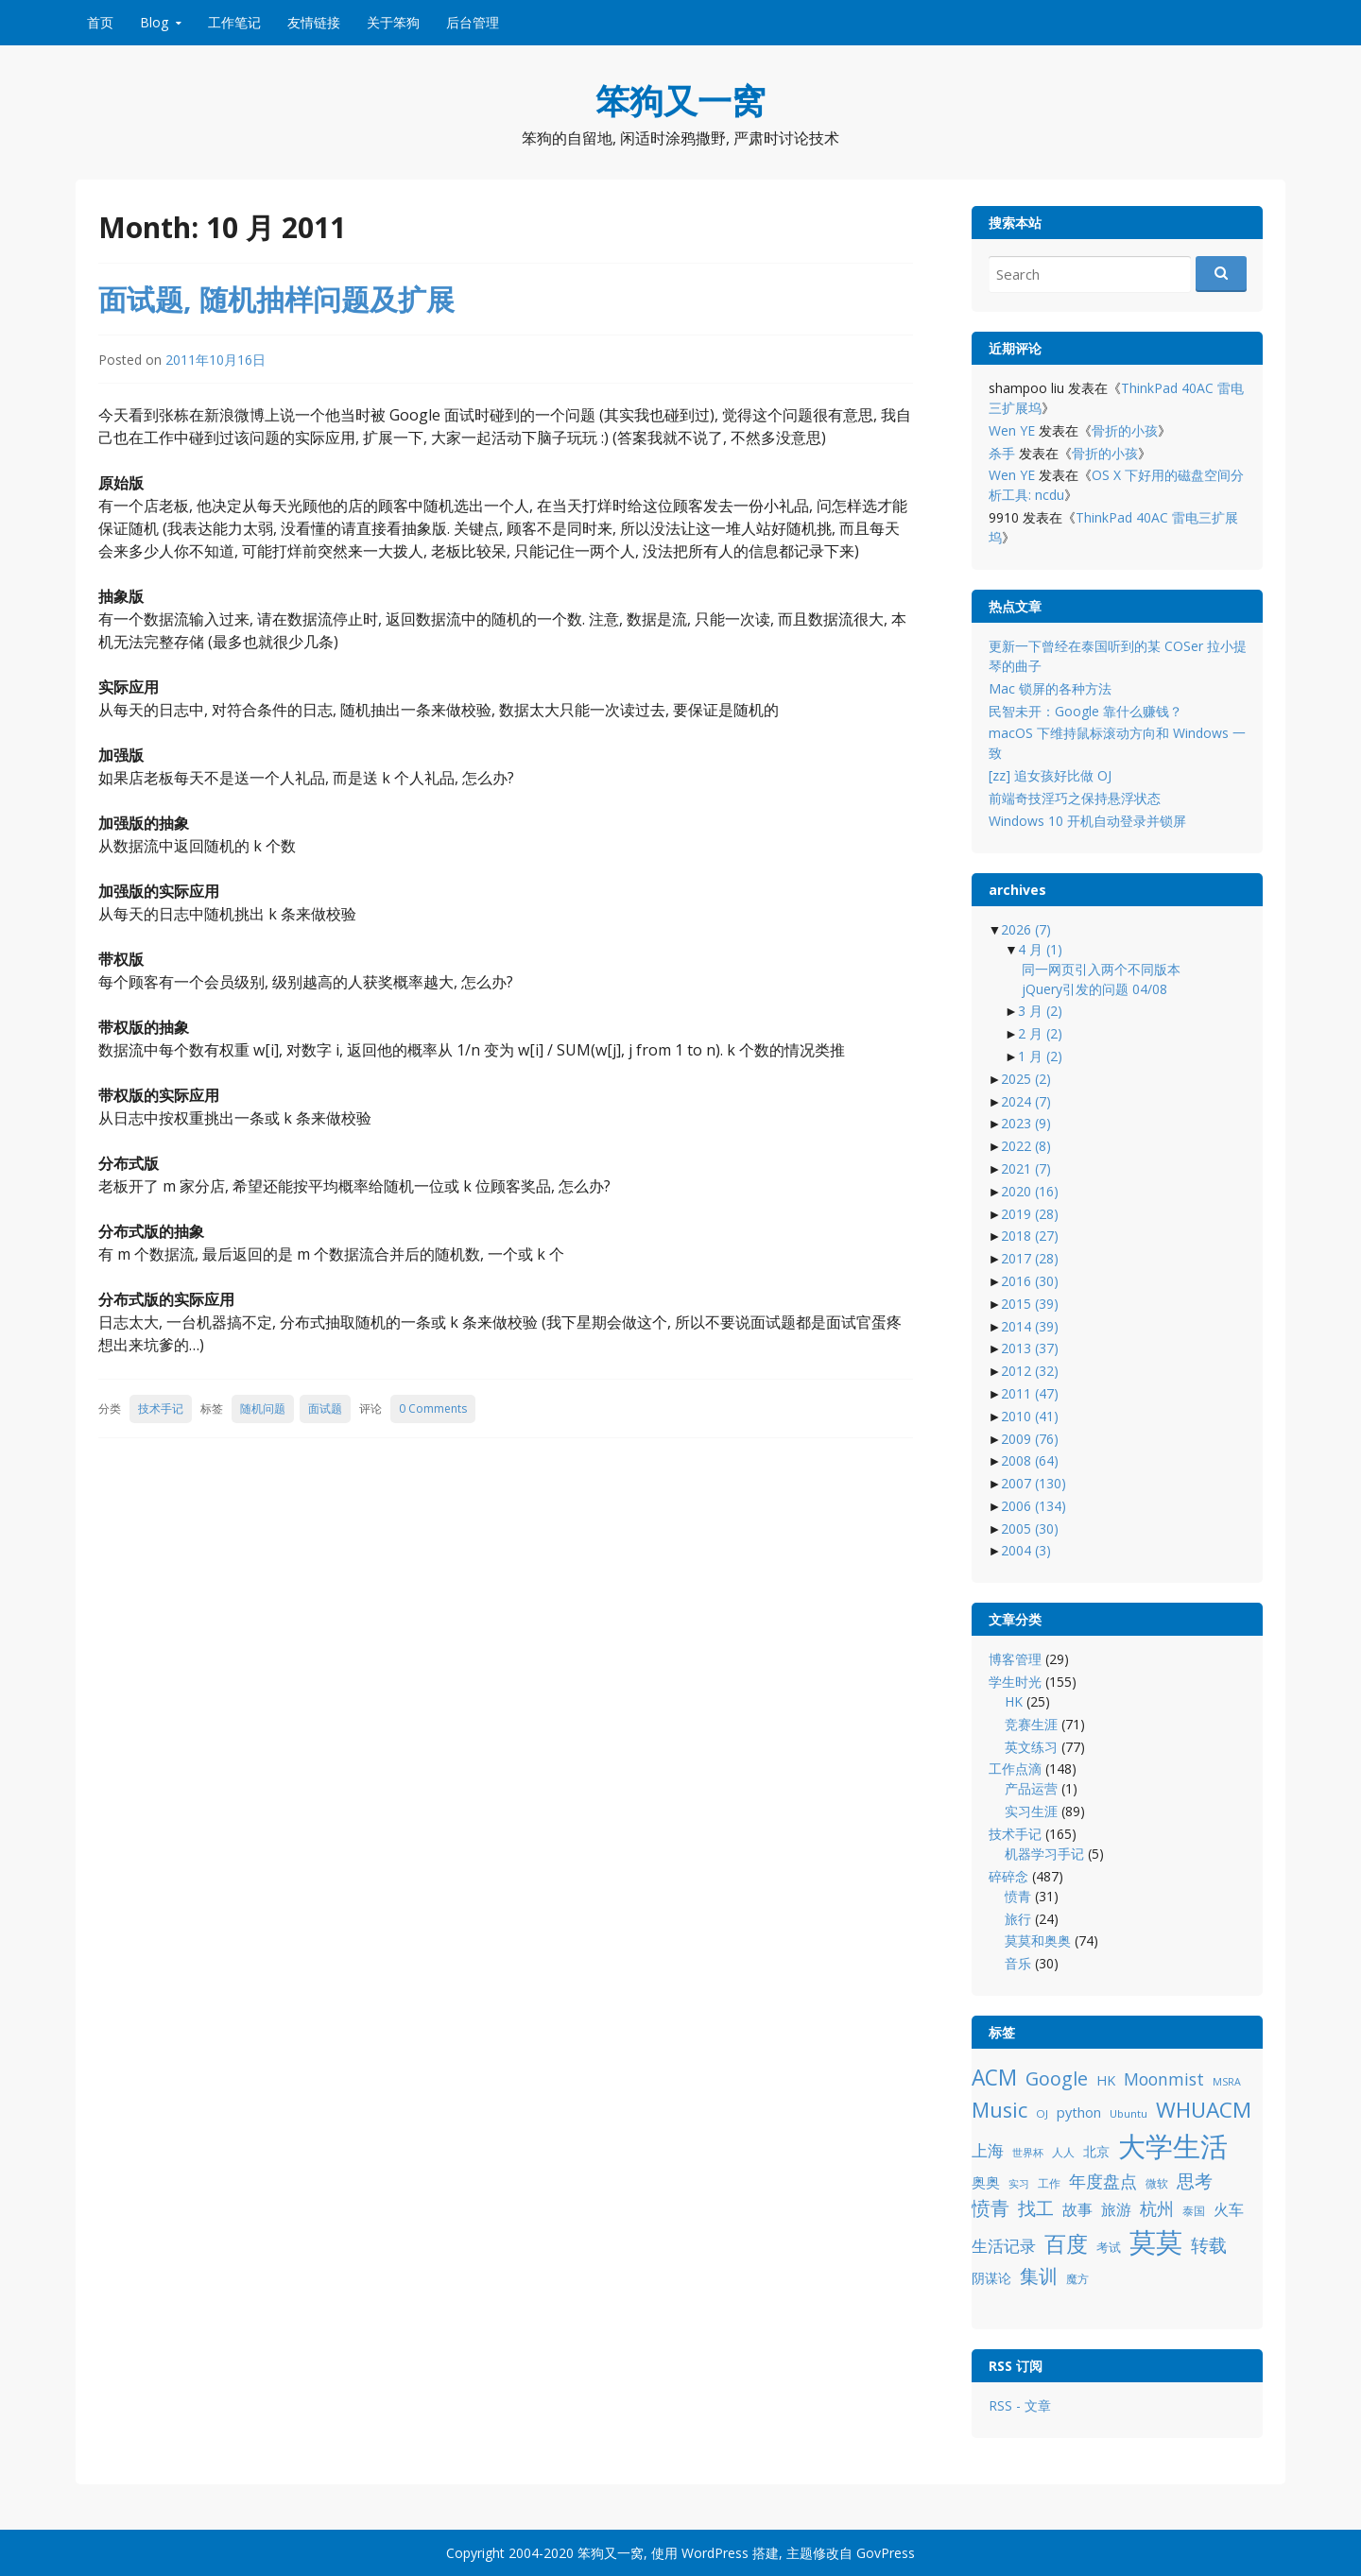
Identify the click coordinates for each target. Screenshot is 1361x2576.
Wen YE (1012, 430)
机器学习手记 (1044, 1854)
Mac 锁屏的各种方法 (1050, 688)
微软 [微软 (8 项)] (1157, 2183)
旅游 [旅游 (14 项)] (1116, 2209)
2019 (1030, 1214)
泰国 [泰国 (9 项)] (1193, 2211)
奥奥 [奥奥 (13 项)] (986, 2181)
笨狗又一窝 (680, 100)
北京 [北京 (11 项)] (1096, 2151)
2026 (1026, 929)
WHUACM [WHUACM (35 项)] (1203, 2109)
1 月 (1040, 1056)
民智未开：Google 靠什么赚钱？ (1085, 711)
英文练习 (1031, 1747)
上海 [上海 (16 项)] (988, 2150)
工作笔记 (234, 22)
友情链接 (313, 22)
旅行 (1018, 1919)
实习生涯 (1031, 1811)
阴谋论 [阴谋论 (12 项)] (991, 2278)
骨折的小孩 (1125, 430)
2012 (1030, 1371)
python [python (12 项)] (1079, 2112)
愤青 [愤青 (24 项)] (990, 2208)
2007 (1033, 1483)
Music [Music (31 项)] (999, 2109)
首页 (100, 22)
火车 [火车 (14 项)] (1229, 2209)
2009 (1030, 1439)
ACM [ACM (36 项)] (994, 2077)
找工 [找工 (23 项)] (1036, 2208)
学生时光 (1015, 1682)
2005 (1030, 1528)
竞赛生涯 (1031, 1724)
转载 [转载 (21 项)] (1209, 2245)
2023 (1026, 1123)
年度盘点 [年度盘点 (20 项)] (1103, 2180)
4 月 (1040, 949)
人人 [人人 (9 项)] (1063, 2152)
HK (1014, 1701)
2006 (1033, 1506)
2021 (1026, 1168)
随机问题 (262, 1408)
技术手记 (160, 1408)
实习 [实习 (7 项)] (1018, 2183)
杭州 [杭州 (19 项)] (1157, 2208)
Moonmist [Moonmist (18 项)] (1164, 2079)
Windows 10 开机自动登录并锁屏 (1087, 821)
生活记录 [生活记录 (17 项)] (1004, 2246)
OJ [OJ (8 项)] (1042, 2113)
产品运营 (1031, 1788)
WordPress (715, 2553)
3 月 (1040, 1011)
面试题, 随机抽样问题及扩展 (276, 299)
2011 (1030, 1393)
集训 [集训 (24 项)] (1039, 2276)
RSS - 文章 (1020, 2405)
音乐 (1018, 1963)
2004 (1026, 1550)
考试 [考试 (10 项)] (1108, 2247)
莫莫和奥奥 (1038, 1940)
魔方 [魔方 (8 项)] (1077, 2279)
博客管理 (1015, 1659)
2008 (1030, 1460)
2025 (1026, 1079)
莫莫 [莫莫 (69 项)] (1155, 2241)
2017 (1030, 1258)
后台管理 (472, 22)
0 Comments (433, 1408)
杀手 (1002, 453)
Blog (154, 22)
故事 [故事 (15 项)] (1077, 2209)
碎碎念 (1008, 1876)
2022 (1026, 1146)
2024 (1026, 1101)
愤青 (1018, 1896)
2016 (1030, 1281)
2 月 (1040, 1033)
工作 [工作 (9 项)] (1049, 2183)
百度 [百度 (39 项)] (1066, 2243)
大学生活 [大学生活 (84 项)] (1173, 2146)
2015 (1030, 1304)
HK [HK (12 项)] (1105, 2080)
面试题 (325, 1408)
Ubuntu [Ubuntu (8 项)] (1128, 2113)
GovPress (885, 2553)
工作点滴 (1015, 1768)
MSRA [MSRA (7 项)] (1227, 2081)
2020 (1030, 1191)
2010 (1030, 1416)
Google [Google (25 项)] (1056, 2078)
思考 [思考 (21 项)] (1195, 2180)
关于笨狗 (393, 22)
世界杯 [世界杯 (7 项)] (1027, 2152)
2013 (1030, 1348)
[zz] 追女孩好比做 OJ (1050, 775)
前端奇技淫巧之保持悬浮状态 (1075, 798)
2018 (1030, 1236)
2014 (1030, 1326)
